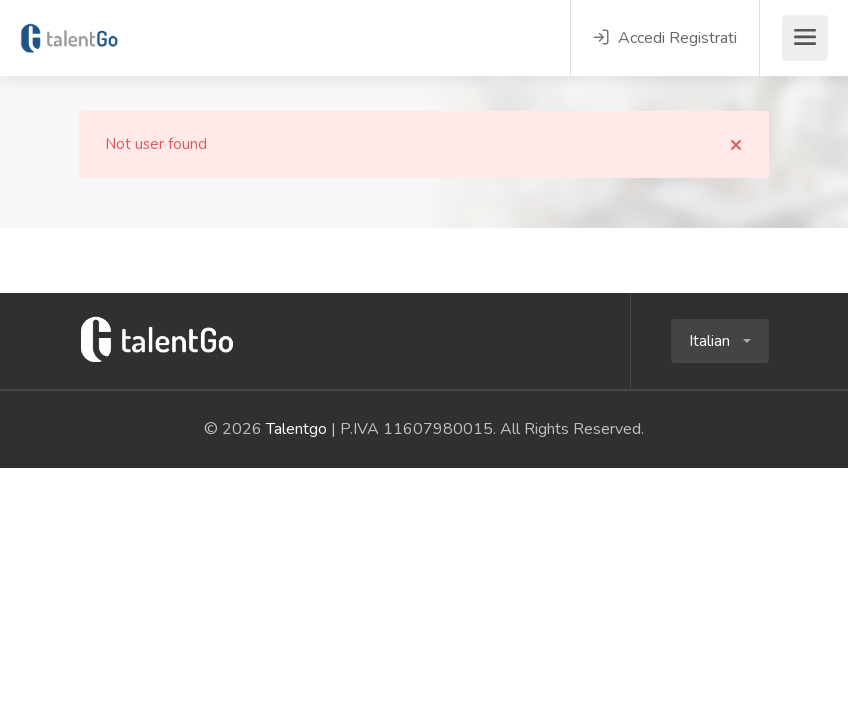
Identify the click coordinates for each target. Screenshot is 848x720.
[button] (720, 341)
